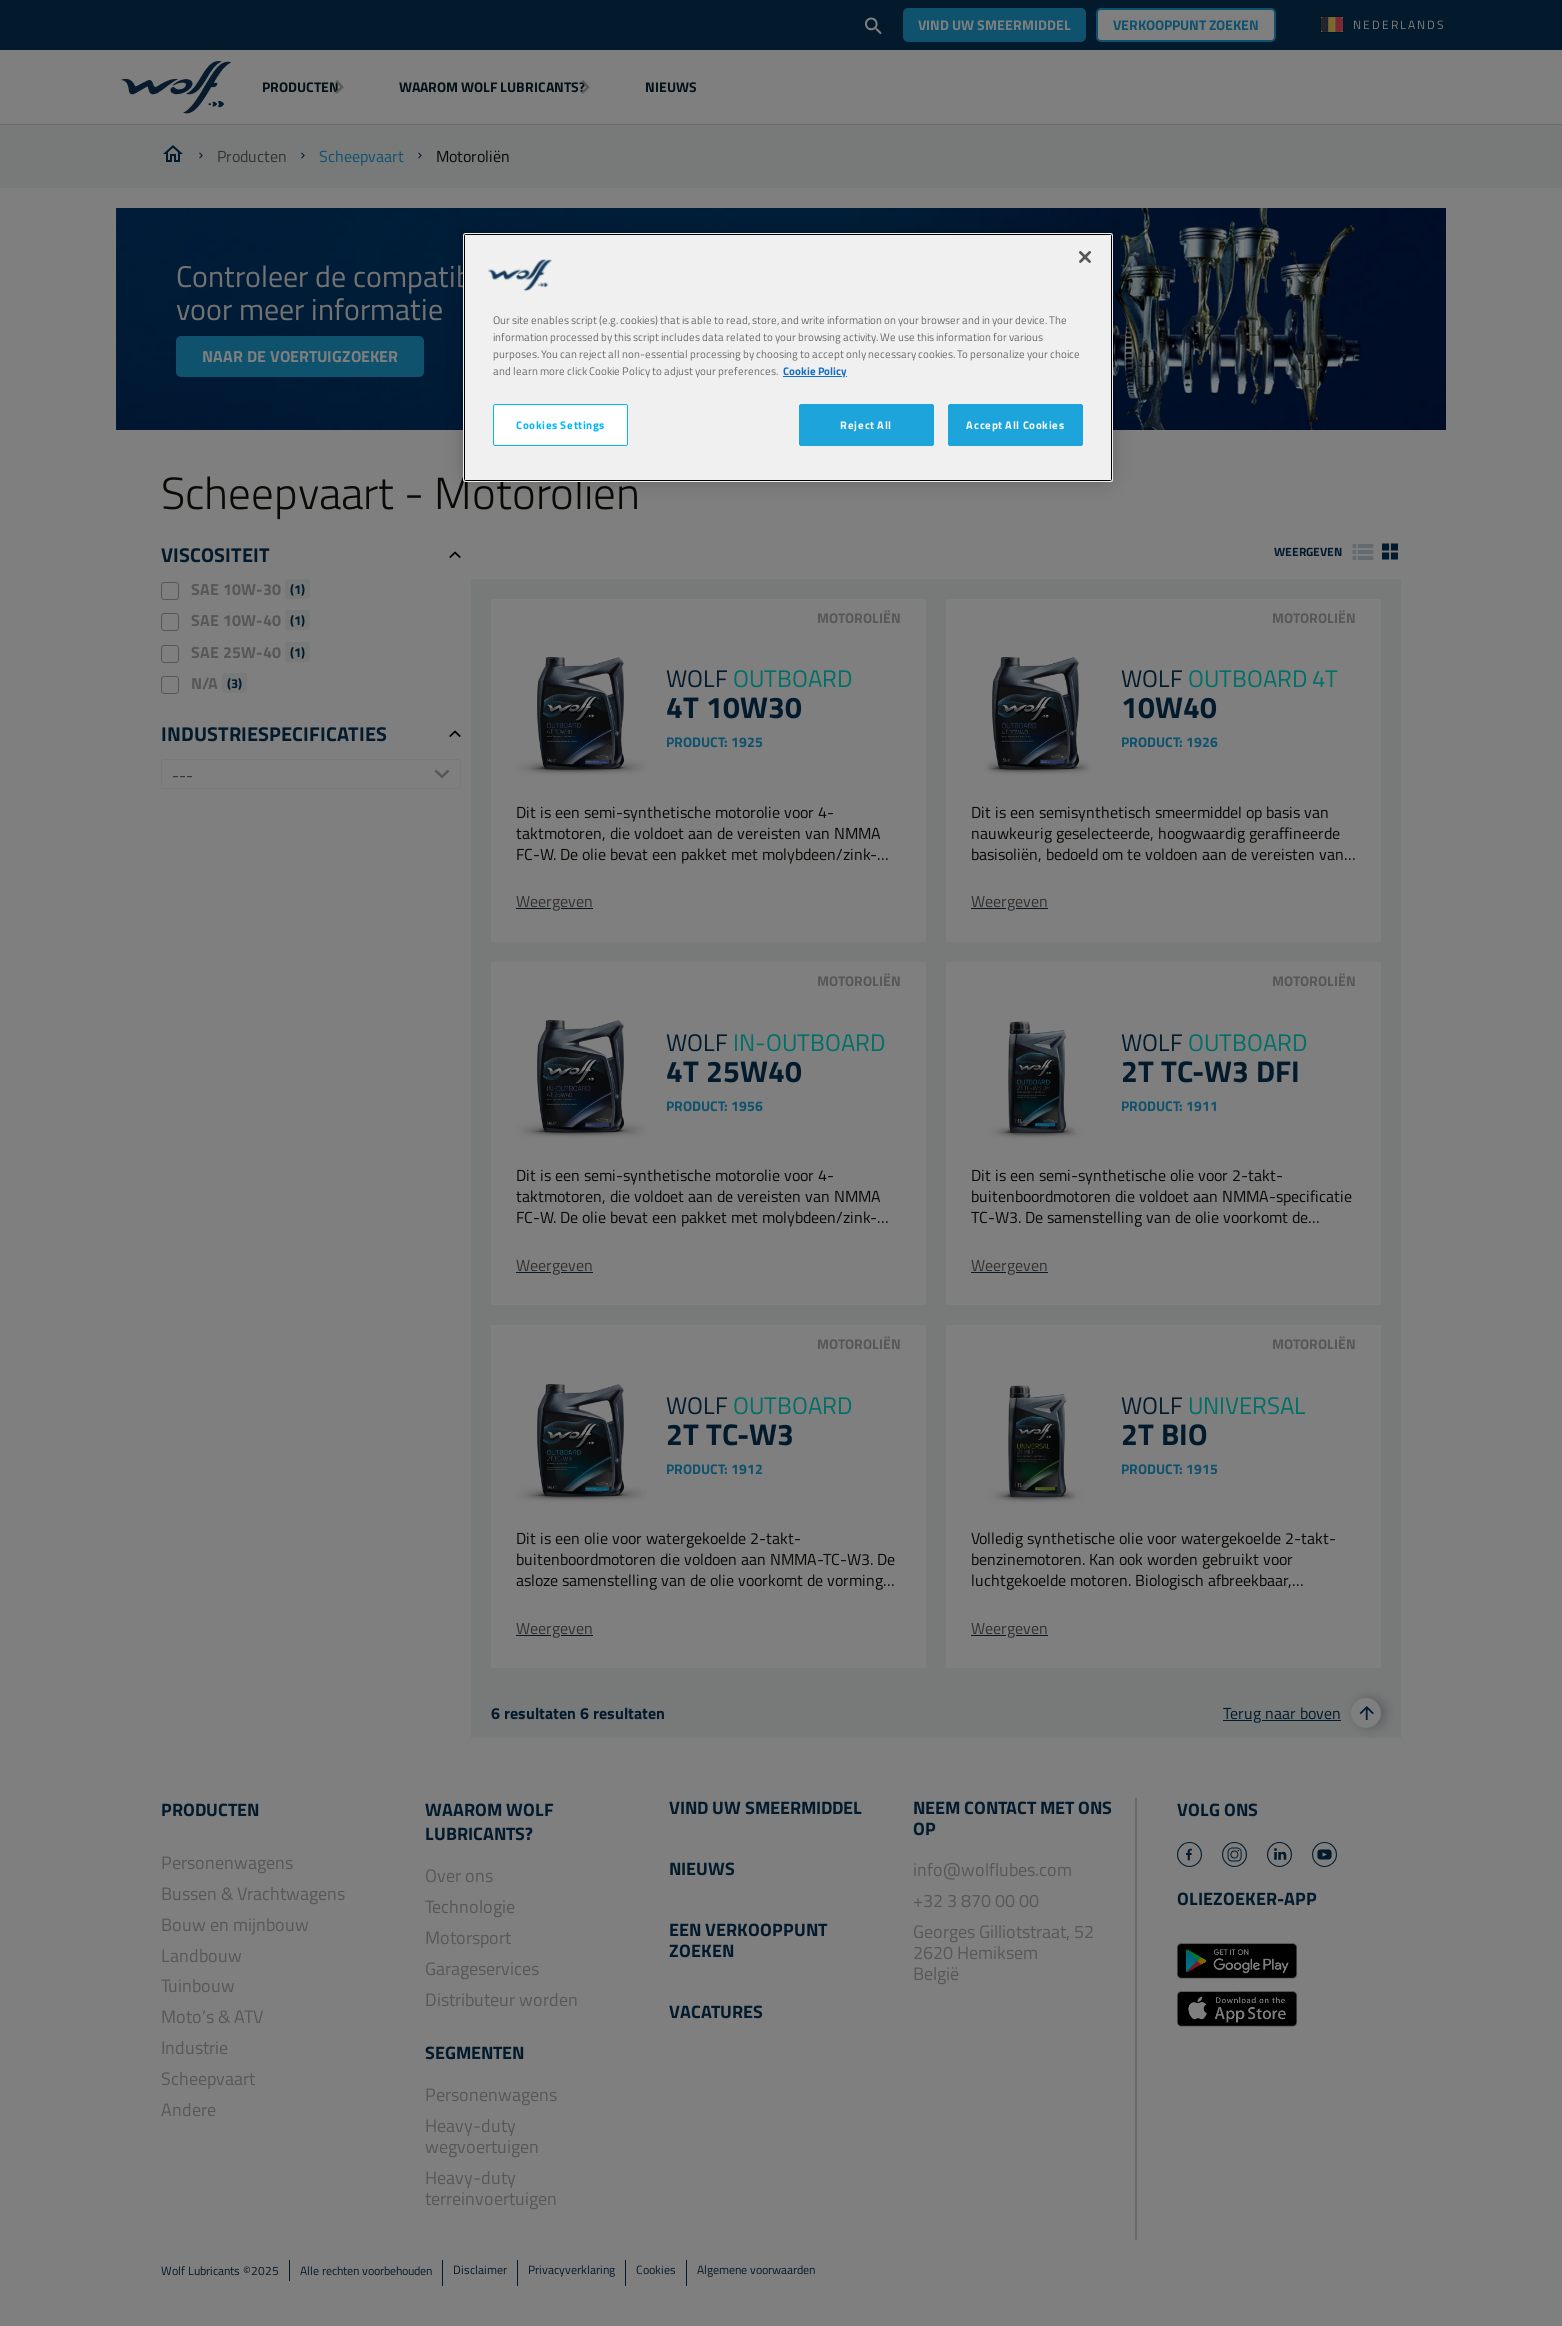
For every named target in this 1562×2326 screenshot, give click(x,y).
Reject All (866, 424)
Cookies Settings (560, 424)
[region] (788, 357)
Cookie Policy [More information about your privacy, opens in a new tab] (815, 370)
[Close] (1085, 257)
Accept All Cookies (1015, 424)
